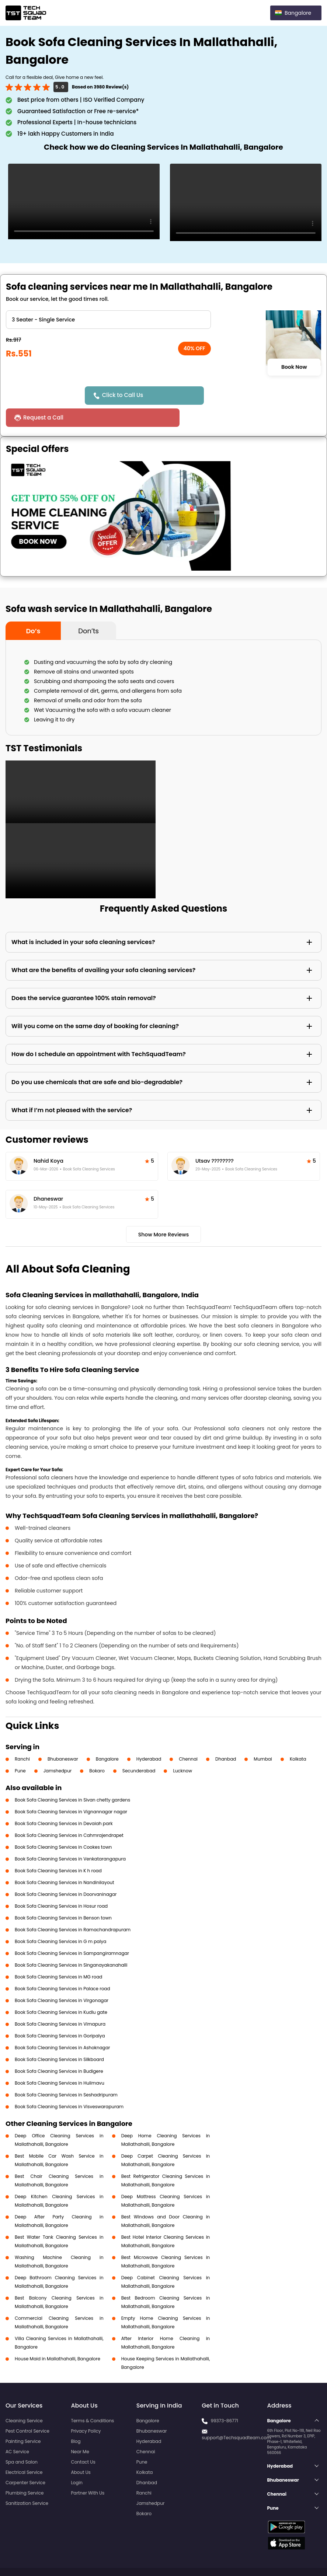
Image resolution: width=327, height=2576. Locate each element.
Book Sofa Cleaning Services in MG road (58, 1955)
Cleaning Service (24, 2398)
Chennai (188, 1737)
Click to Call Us (124, 395)
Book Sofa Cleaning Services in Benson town (63, 1896)
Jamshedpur (58, 1748)
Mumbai (263, 1737)
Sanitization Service (27, 2481)
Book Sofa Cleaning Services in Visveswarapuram (69, 2084)
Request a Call (226, 395)
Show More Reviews (163, 1212)
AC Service (17, 2429)
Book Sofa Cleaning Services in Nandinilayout (64, 1860)
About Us (81, 2450)
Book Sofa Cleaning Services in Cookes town (63, 1825)
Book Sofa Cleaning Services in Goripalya (60, 2014)
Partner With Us (87, 2471)
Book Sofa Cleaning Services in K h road (58, 1848)
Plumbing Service (25, 2471)
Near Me (80, 2429)
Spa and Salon (22, 2440)
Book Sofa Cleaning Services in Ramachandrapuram (73, 1907)
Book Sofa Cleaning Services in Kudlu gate (61, 1990)
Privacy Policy (86, 2409)
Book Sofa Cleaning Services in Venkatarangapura (70, 1837)
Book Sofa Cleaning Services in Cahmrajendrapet (69, 1813)
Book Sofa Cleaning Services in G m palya (60, 1919)
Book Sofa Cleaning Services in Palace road (62, 1966)
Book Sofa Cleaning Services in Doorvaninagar (65, 1872)
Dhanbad (225, 1737)
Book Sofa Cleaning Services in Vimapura (60, 2002)
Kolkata (298, 1737)
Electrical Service (24, 2450)
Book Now (294, 367)
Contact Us (83, 2440)
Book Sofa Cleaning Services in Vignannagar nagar (71, 1789)
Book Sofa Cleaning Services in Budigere (59, 2049)
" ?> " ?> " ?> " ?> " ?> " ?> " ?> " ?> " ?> (108, 319)
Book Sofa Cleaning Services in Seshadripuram (66, 2072)
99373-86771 (224, 2398)
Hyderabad (148, 1737)
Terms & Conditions (92, 2398)
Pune (20, 1748)
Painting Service (23, 2419)
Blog (75, 2419)
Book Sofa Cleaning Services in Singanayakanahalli (71, 1943)
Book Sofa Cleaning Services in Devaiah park (64, 1801)
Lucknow (182, 1748)
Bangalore (107, 1737)
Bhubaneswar (63, 1737)
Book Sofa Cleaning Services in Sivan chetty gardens (72, 1778)
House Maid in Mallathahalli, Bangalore (57, 2336)
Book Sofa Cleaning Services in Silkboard (59, 2037)
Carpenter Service (25, 2460)
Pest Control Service (27, 2409)
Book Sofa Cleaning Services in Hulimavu (59, 2061)
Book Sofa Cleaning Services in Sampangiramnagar (72, 1931)
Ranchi (22, 1737)
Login (77, 2460)
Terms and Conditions (293, 2557)
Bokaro (96, 1748)
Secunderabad (139, 1748)
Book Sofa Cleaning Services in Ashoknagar (62, 2025)
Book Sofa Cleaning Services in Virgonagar (61, 1978)
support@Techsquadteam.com (236, 2415)
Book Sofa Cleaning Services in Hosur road (61, 1884)
